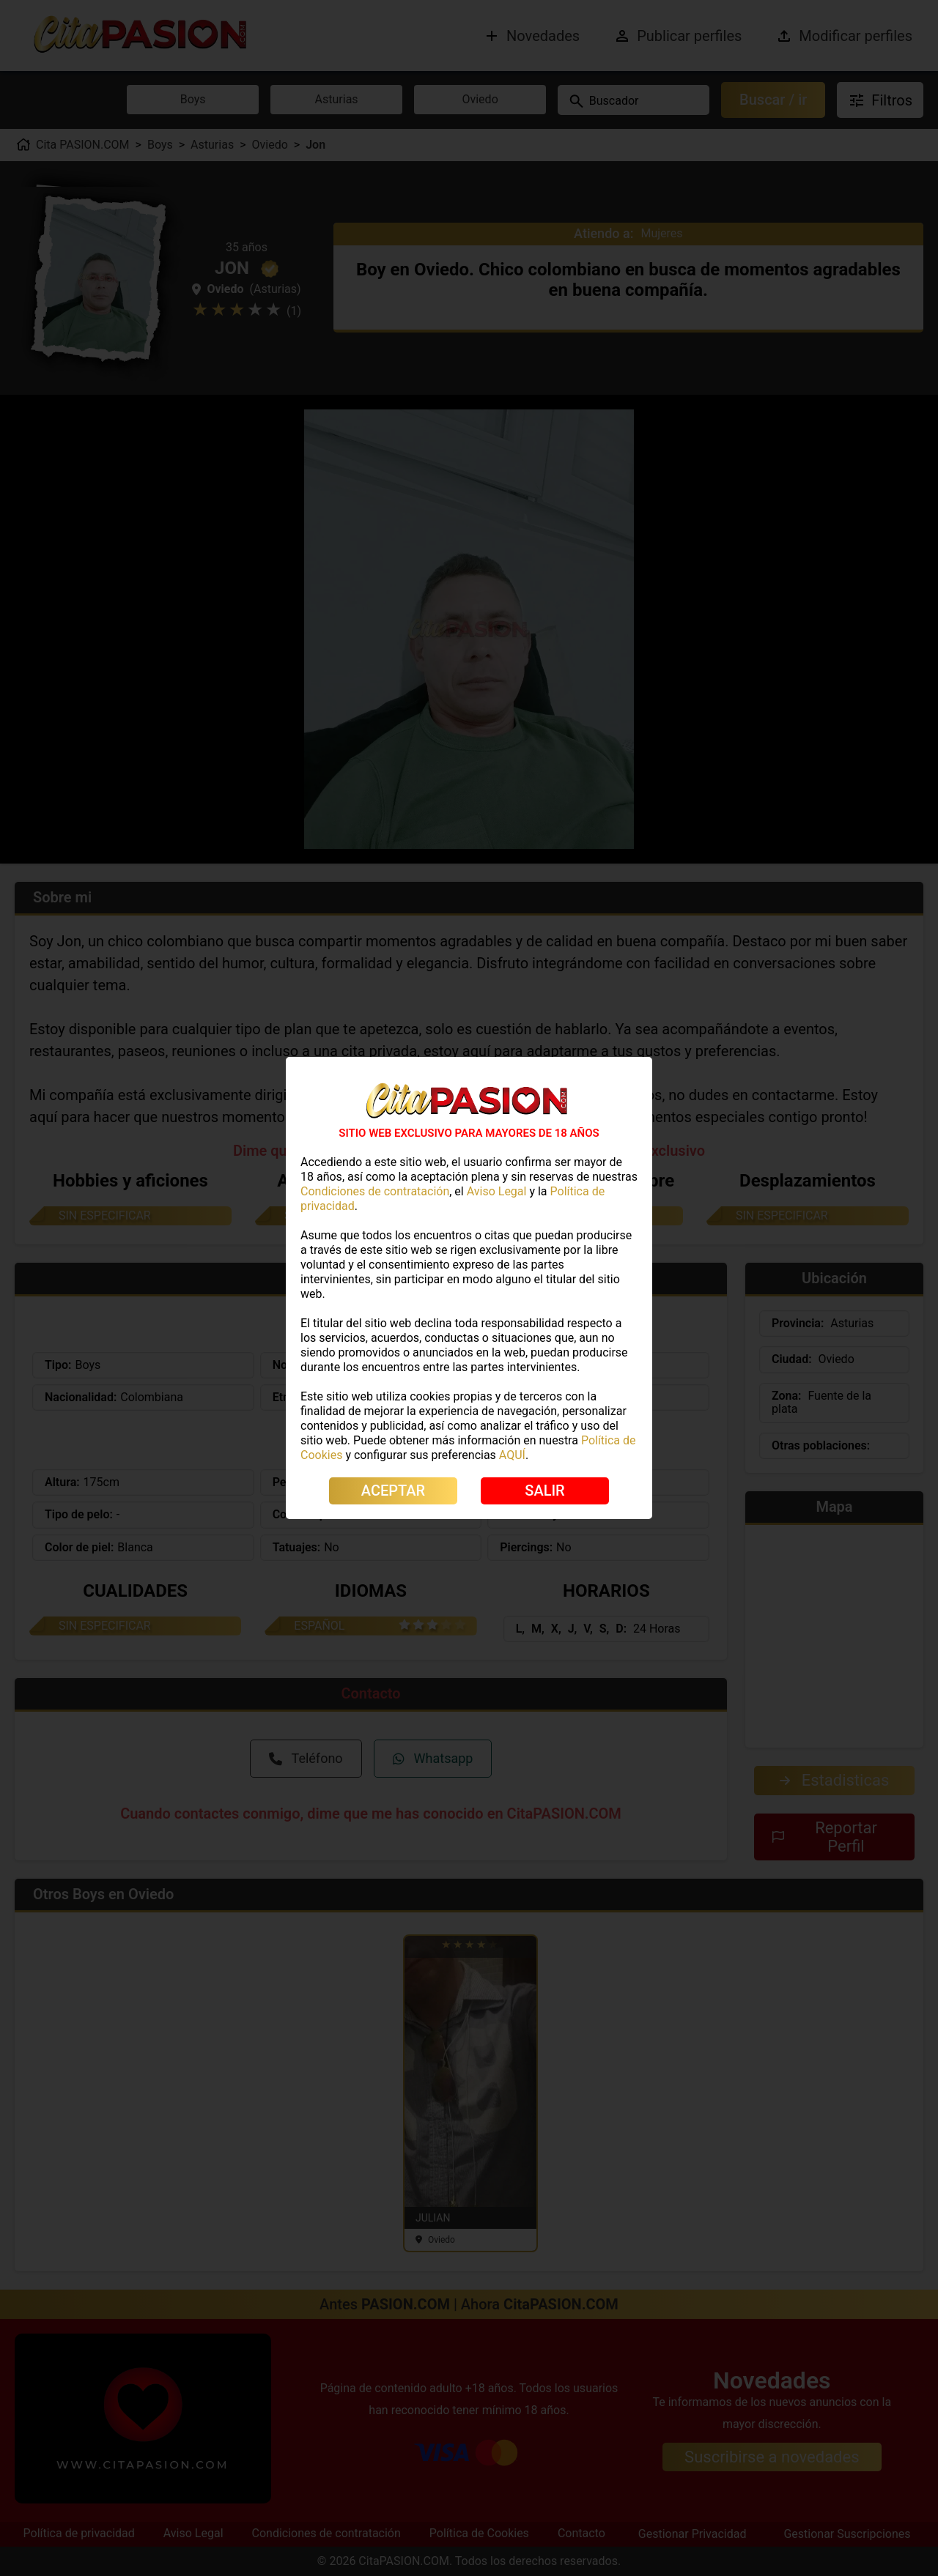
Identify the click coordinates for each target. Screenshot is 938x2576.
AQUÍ (512, 1455)
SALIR (544, 1490)
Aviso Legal (497, 1191)
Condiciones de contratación (374, 1191)
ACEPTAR (393, 1490)
